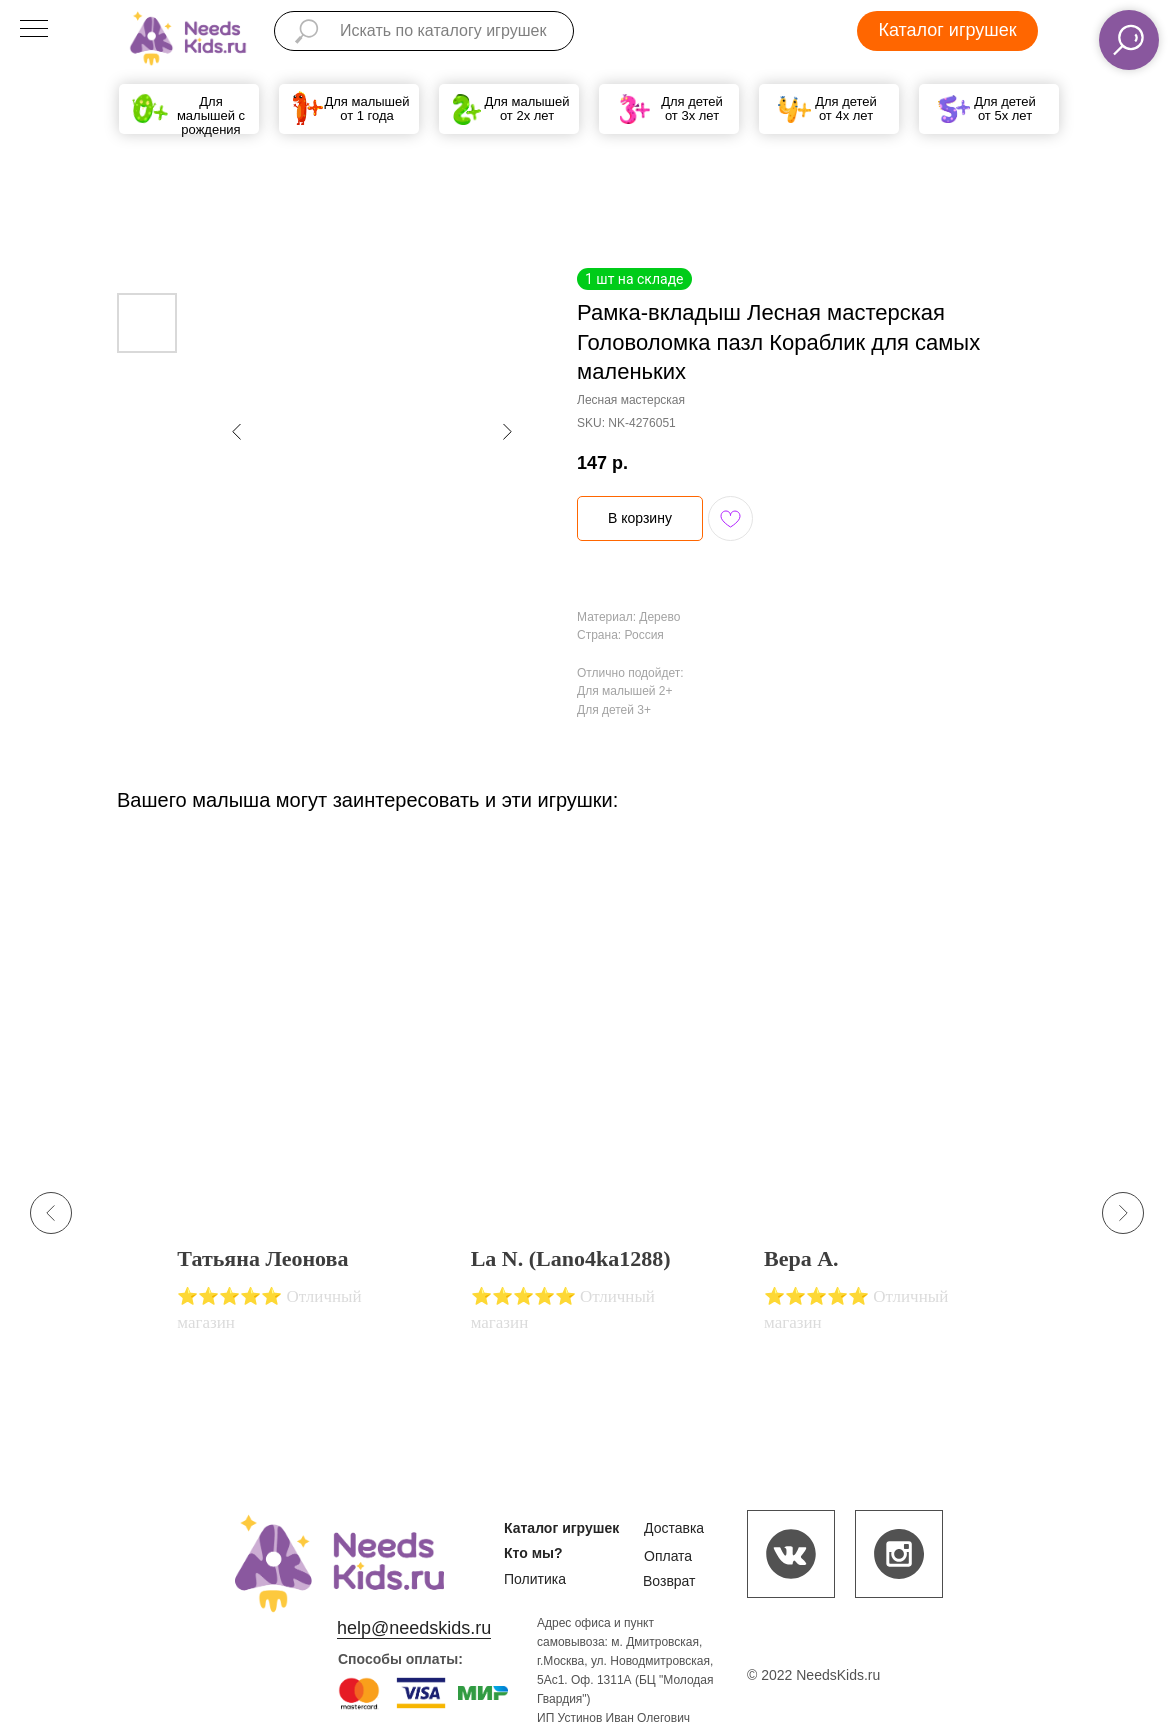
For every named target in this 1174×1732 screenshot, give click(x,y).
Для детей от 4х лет (846, 108)
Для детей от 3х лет (692, 108)
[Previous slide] (51, 1213)
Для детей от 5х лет (1005, 108)
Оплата (668, 1556)
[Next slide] (1123, 1213)
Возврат (669, 1581)
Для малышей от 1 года (366, 108)
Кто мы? (533, 1553)
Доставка (674, 1528)
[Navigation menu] (34, 30)
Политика (535, 1579)
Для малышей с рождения (211, 115)
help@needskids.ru (414, 1628)
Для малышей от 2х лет (526, 108)
